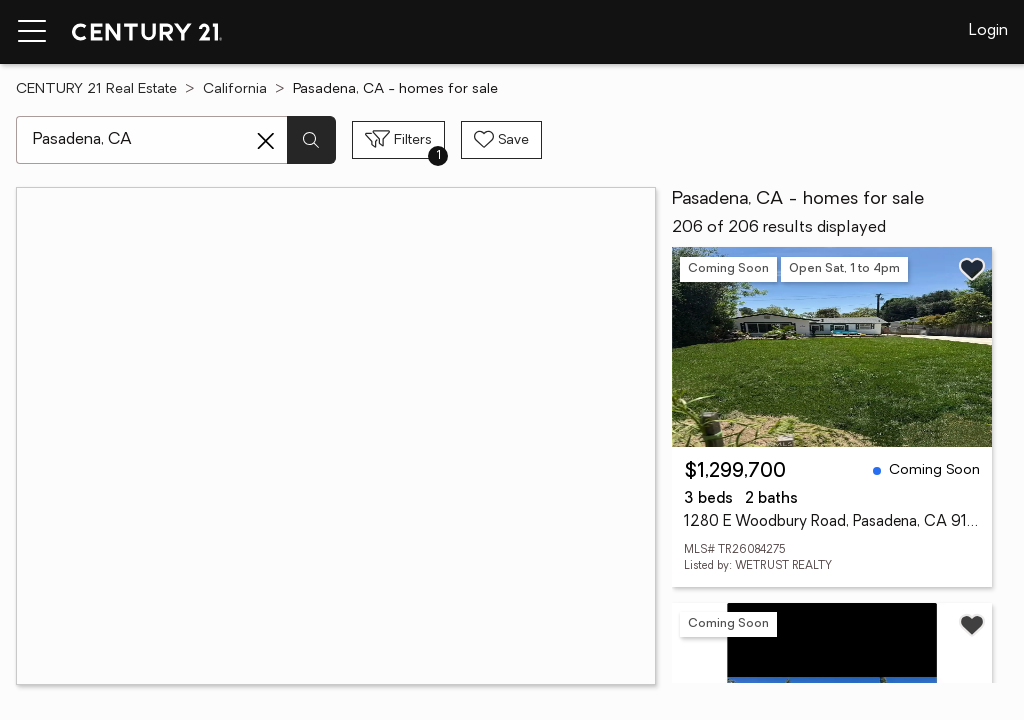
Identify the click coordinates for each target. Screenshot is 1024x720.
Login (988, 31)
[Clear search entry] (266, 141)
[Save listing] (972, 269)
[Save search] (501, 140)
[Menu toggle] (32, 32)
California (235, 89)
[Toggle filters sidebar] (398, 140)
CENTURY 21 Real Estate (96, 89)
